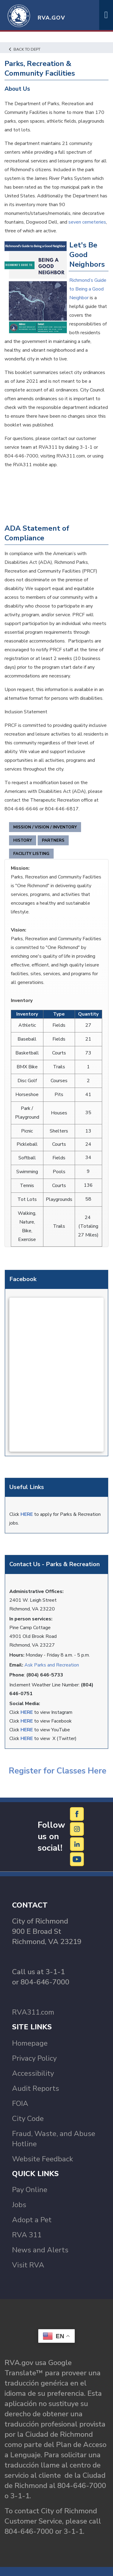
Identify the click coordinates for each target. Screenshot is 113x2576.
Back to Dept (24, 49)
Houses (59, 1113)
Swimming (27, 1171)
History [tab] (22, 840)
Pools (59, 1171)
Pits (59, 1094)
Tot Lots (27, 1199)
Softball (27, 1157)
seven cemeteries (87, 222)
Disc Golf (27, 1080)
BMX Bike (27, 1066)
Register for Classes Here (56, 1770)
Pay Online (29, 2189)
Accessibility (33, 2073)
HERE (26, 1514)
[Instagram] (77, 1828)
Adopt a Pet (32, 2220)
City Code (28, 2118)
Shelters (59, 1131)
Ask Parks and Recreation (51, 1665)
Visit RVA (28, 2265)
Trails (59, 1066)
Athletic (27, 1025)
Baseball (26, 1039)
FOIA (20, 2103)
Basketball (27, 1053)
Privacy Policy (34, 2058)
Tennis (27, 1185)
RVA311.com (33, 2012)
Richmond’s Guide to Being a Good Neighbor (87, 289)
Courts (59, 1053)
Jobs (19, 2205)
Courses (59, 1080)
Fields (58, 1025)
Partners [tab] (53, 840)
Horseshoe (27, 1094)
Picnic (27, 1131)
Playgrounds (59, 1199)
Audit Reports (35, 2088)
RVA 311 (27, 2235)
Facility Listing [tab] (31, 853)
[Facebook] (77, 1813)
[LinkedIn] (77, 1843)
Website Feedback (42, 2159)
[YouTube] (77, 1858)
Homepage (30, 2043)
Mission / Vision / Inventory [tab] (45, 827)
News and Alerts (40, 2250)
